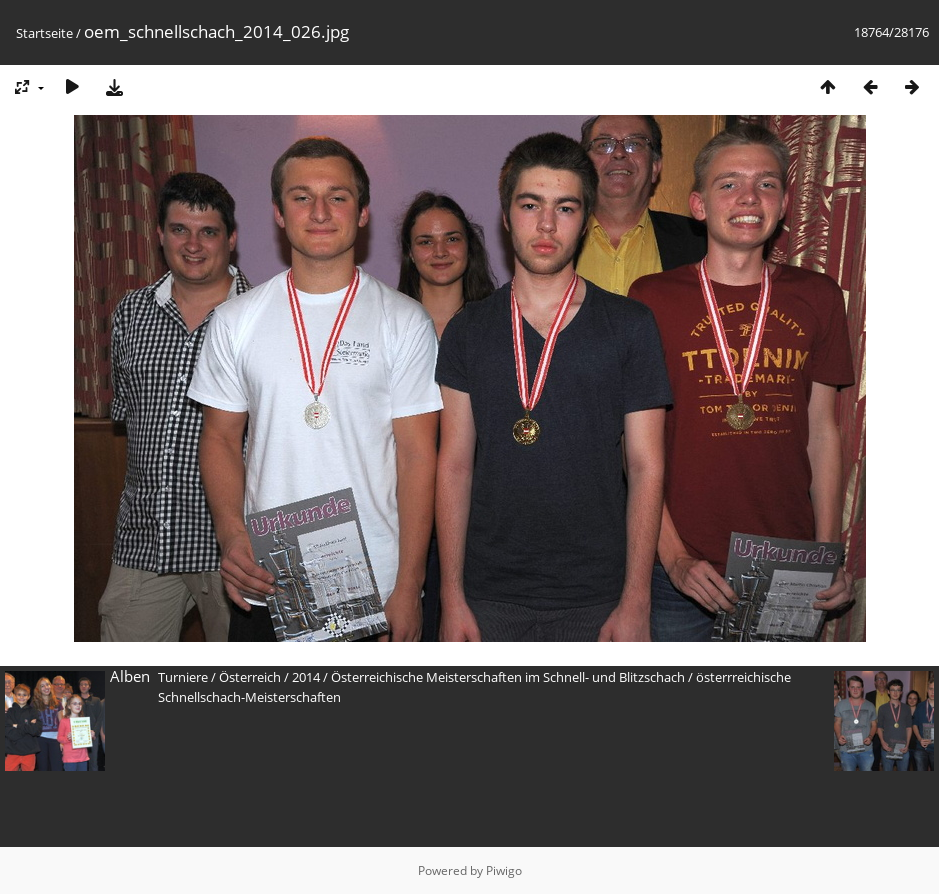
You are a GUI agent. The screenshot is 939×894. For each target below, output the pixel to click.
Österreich (250, 677)
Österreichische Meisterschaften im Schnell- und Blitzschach (508, 677)
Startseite (44, 33)
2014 (306, 677)
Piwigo (504, 870)
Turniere (183, 677)
